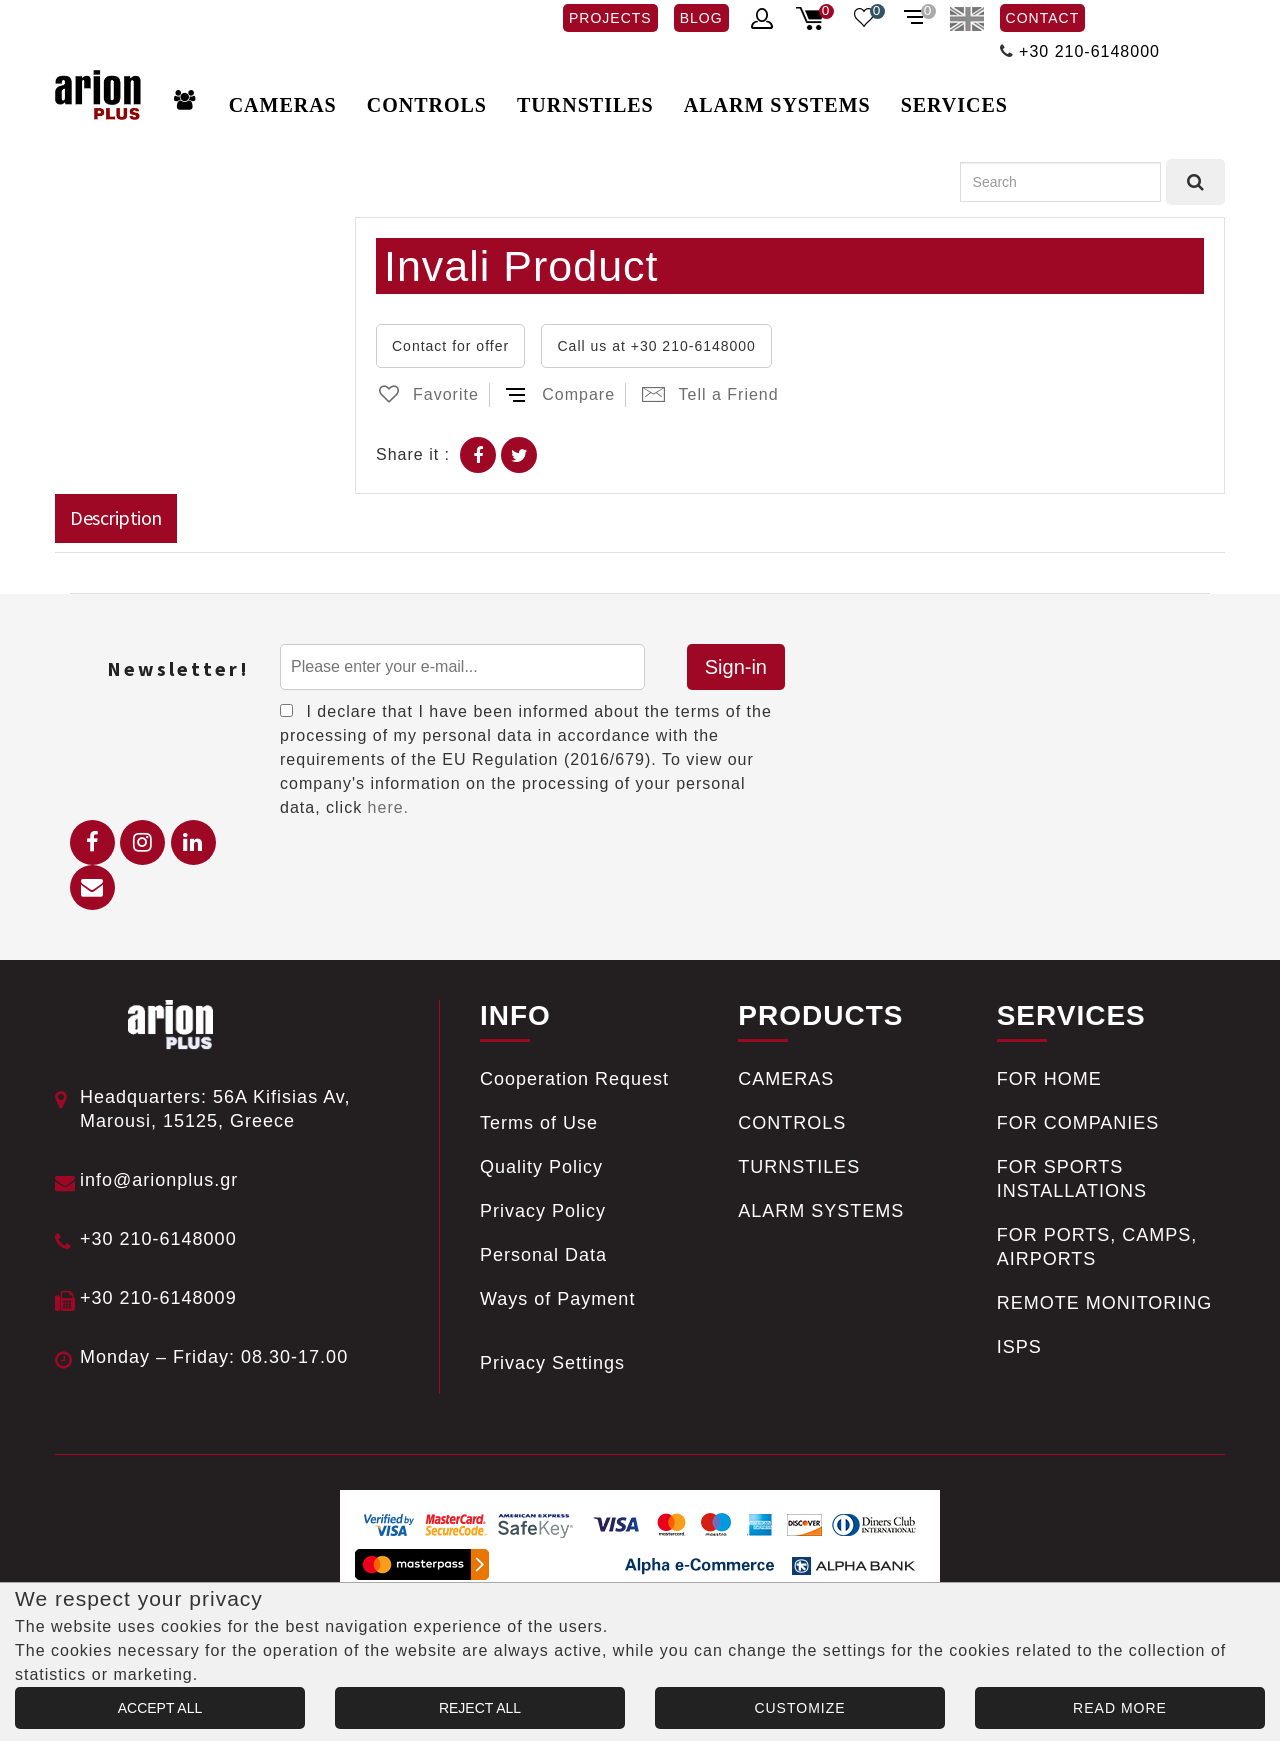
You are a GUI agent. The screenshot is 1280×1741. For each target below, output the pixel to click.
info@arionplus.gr (159, 1180)
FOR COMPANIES (1078, 1123)
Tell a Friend (710, 394)
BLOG (701, 18)
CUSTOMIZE (799, 1708)
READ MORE (1120, 1708)
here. (388, 807)
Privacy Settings (552, 1363)
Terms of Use (539, 1123)
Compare (560, 394)
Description (116, 517)
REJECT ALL (480, 1708)
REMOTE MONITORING (1105, 1303)
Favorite (427, 394)
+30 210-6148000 (1089, 51)
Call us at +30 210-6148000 (656, 346)
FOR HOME (1049, 1079)
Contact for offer (450, 346)
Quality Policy (541, 1167)
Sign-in (736, 667)
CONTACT (1043, 18)
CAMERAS (283, 105)
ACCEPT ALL (160, 1708)
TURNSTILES (585, 105)
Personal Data (543, 1255)
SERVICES (954, 105)
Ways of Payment (557, 1299)
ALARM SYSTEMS (777, 105)
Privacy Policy (543, 1211)
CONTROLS (427, 105)
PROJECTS (610, 18)
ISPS (1019, 1347)
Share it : (413, 454)
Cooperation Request (574, 1079)
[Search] (1060, 182)
